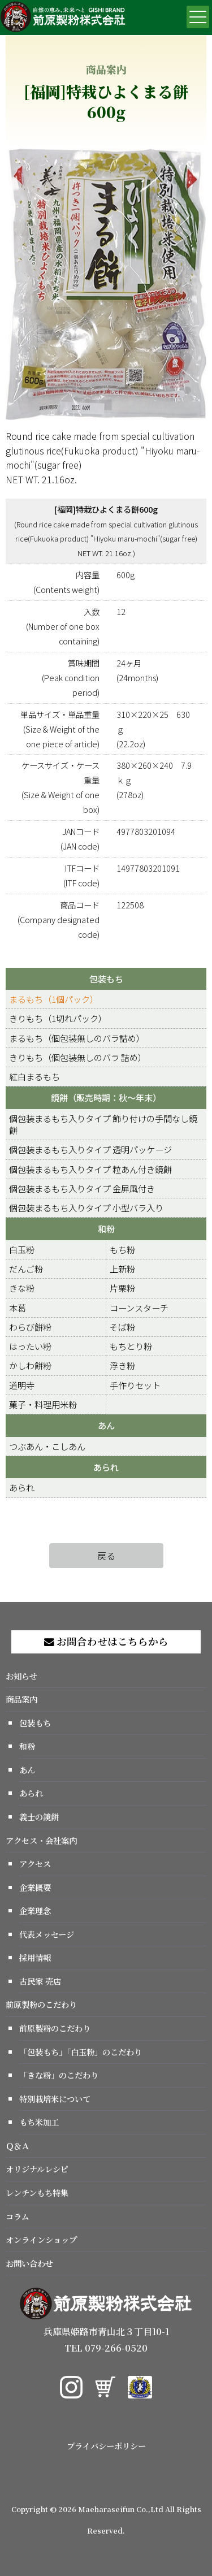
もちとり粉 (131, 1346)
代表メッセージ (46, 1934)
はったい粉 (30, 1346)
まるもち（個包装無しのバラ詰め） (77, 1038)
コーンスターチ (139, 1307)
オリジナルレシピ (37, 2169)
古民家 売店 (40, 1981)
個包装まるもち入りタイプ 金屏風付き (82, 1188)
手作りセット (135, 1385)
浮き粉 (122, 1365)
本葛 (17, 1307)
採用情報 (35, 1957)
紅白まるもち (34, 1076)
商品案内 (21, 1699)
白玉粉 (21, 1249)
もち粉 (122, 1249)
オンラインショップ (41, 2239)
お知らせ (21, 1676)
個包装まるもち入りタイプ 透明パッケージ (90, 1149)
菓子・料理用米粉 (43, 1404)
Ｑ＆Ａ (17, 2145)
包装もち (106, 978)
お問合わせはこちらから (106, 1641)
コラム (17, 2216)
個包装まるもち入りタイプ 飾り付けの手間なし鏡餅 (103, 1124)
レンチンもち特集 (37, 2192)
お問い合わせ (29, 2263)
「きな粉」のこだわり (58, 2075)
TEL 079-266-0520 (106, 2347)
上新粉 (122, 1268)
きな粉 (21, 1287)
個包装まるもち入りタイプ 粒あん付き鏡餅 (90, 1169)
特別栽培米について (54, 2099)
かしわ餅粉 (30, 1365)
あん (106, 1425)
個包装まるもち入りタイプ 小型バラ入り (86, 1207)
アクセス (35, 1863)
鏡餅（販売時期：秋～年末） (106, 1097)
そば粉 (122, 1327)
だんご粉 (26, 1268)
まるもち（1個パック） (53, 999)
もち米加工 (39, 2122)
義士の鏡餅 (39, 1816)
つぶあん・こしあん (47, 1446)
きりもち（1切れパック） (58, 1018)
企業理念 (35, 1910)
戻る (106, 1555)
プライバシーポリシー (106, 2446)
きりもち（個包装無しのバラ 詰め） (77, 1057)
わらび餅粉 (30, 1327)
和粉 (106, 1228)
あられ (106, 1467)
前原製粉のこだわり (41, 2004)
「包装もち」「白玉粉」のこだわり (80, 2052)
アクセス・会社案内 (41, 1840)
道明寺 (21, 1385)
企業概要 (35, 1887)
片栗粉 (122, 1287)
